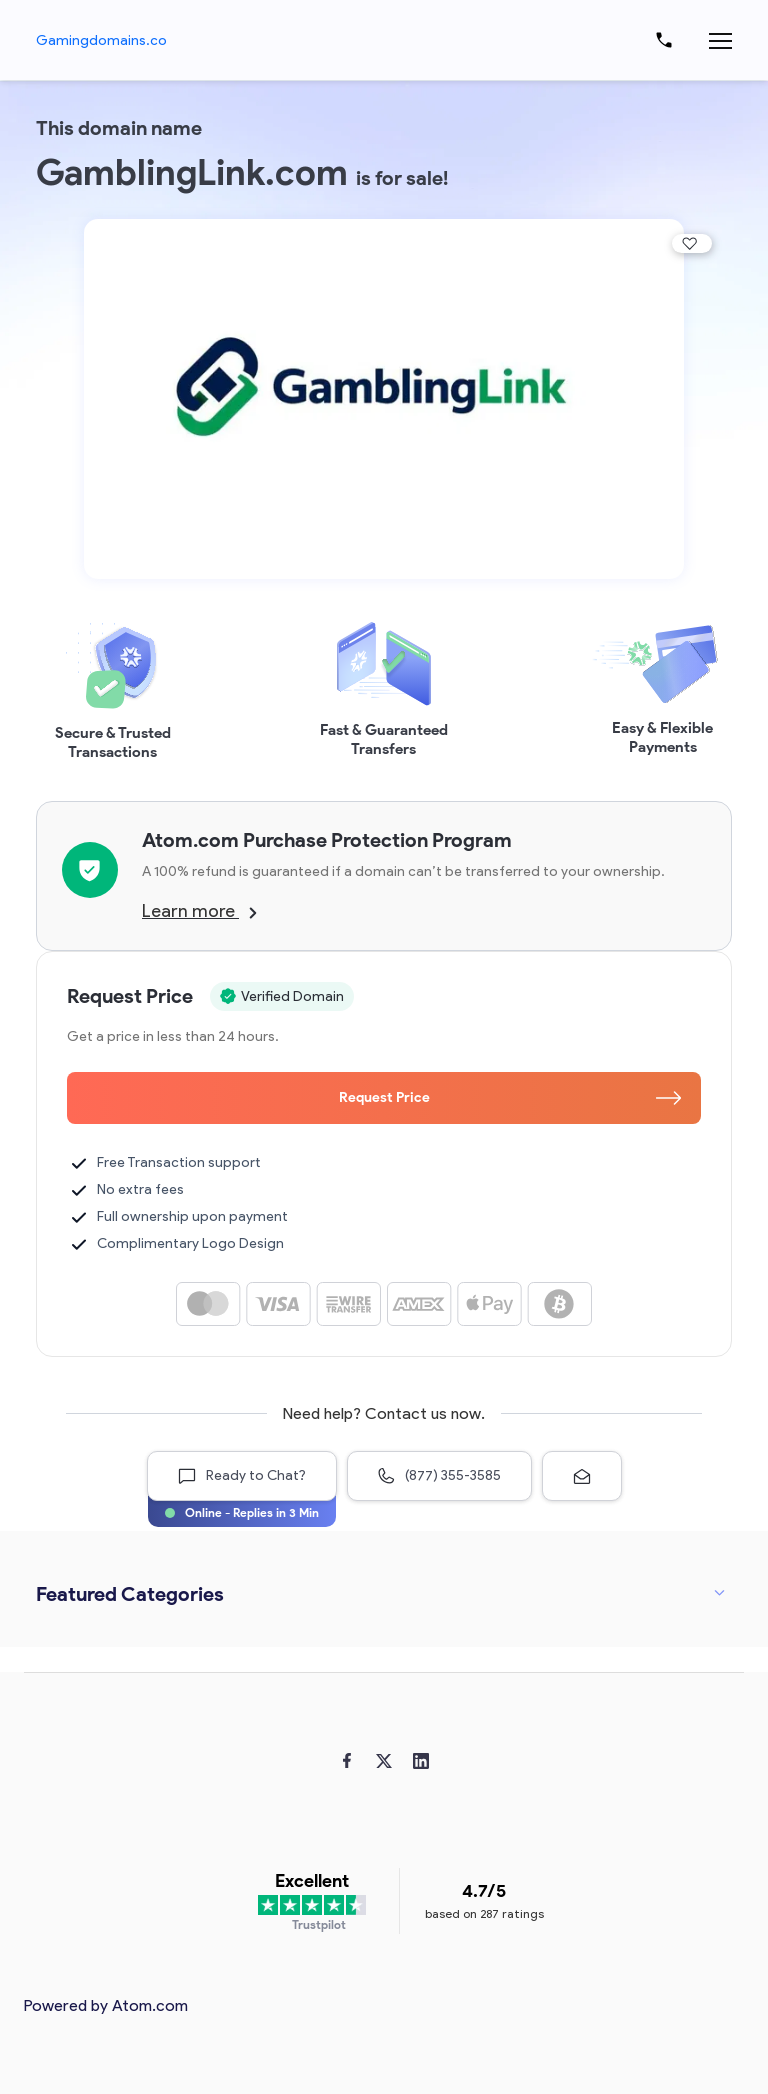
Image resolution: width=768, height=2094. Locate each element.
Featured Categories (130, 1594)
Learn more (199, 911)
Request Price (510, 1097)
